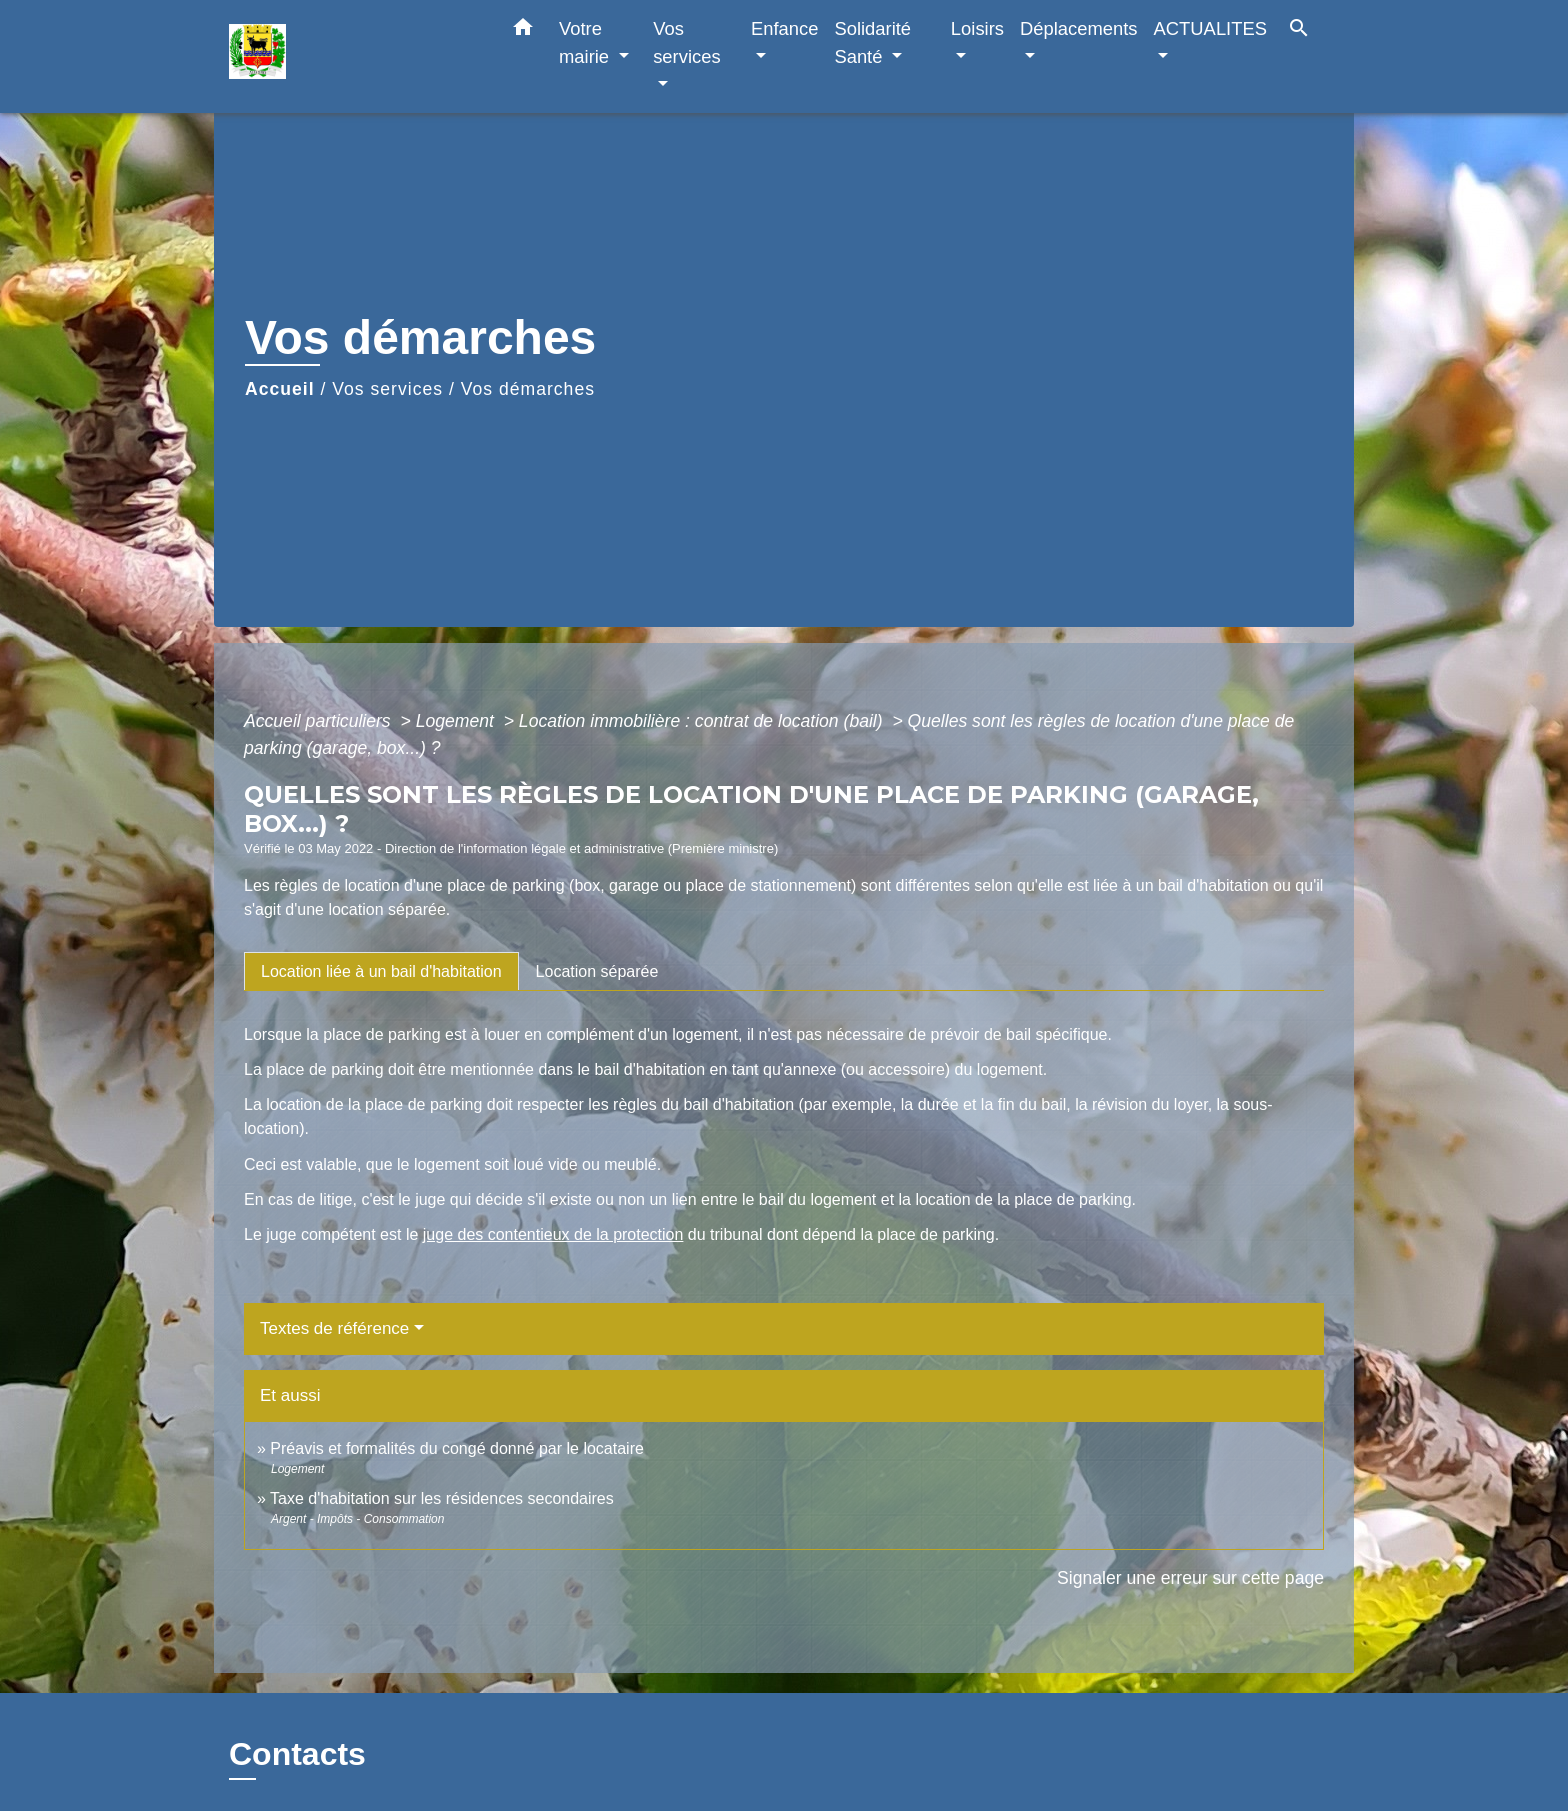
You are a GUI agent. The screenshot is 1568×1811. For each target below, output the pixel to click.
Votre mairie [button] (586, 42)
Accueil (280, 389)
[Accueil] (354, 56)
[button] (523, 31)
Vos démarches (528, 389)
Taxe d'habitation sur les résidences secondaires (442, 1498)
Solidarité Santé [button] (872, 42)
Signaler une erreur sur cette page (1190, 1578)
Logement (457, 721)
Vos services (387, 389)
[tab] (381, 971)
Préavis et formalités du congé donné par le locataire (457, 1448)
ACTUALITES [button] (1210, 28)
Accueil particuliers (320, 721)
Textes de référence (334, 1328)
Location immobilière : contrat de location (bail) (703, 721)
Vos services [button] (686, 42)
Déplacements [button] (1079, 28)
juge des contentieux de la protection (553, 1234)
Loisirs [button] (977, 28)
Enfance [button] (784, 28)
